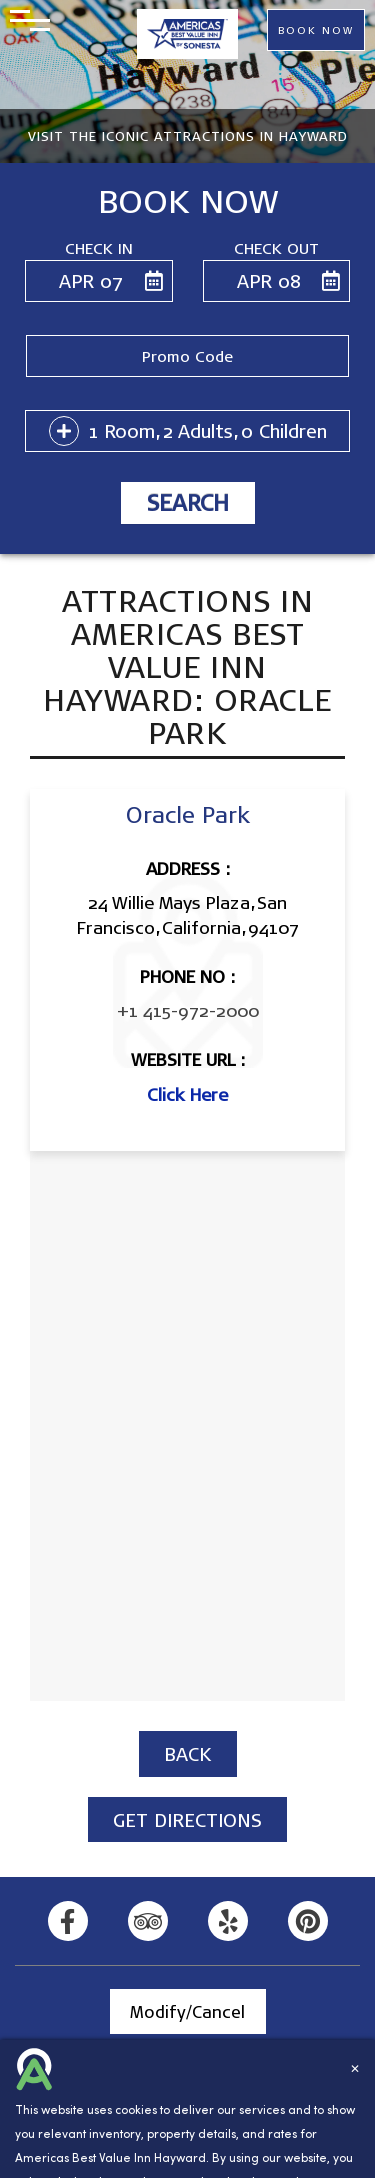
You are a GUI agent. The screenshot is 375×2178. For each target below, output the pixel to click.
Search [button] (188, 502)
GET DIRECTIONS (187, 1819)
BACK (188, 1753)
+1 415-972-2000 (188, 1010)
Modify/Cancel (187, 2011)
